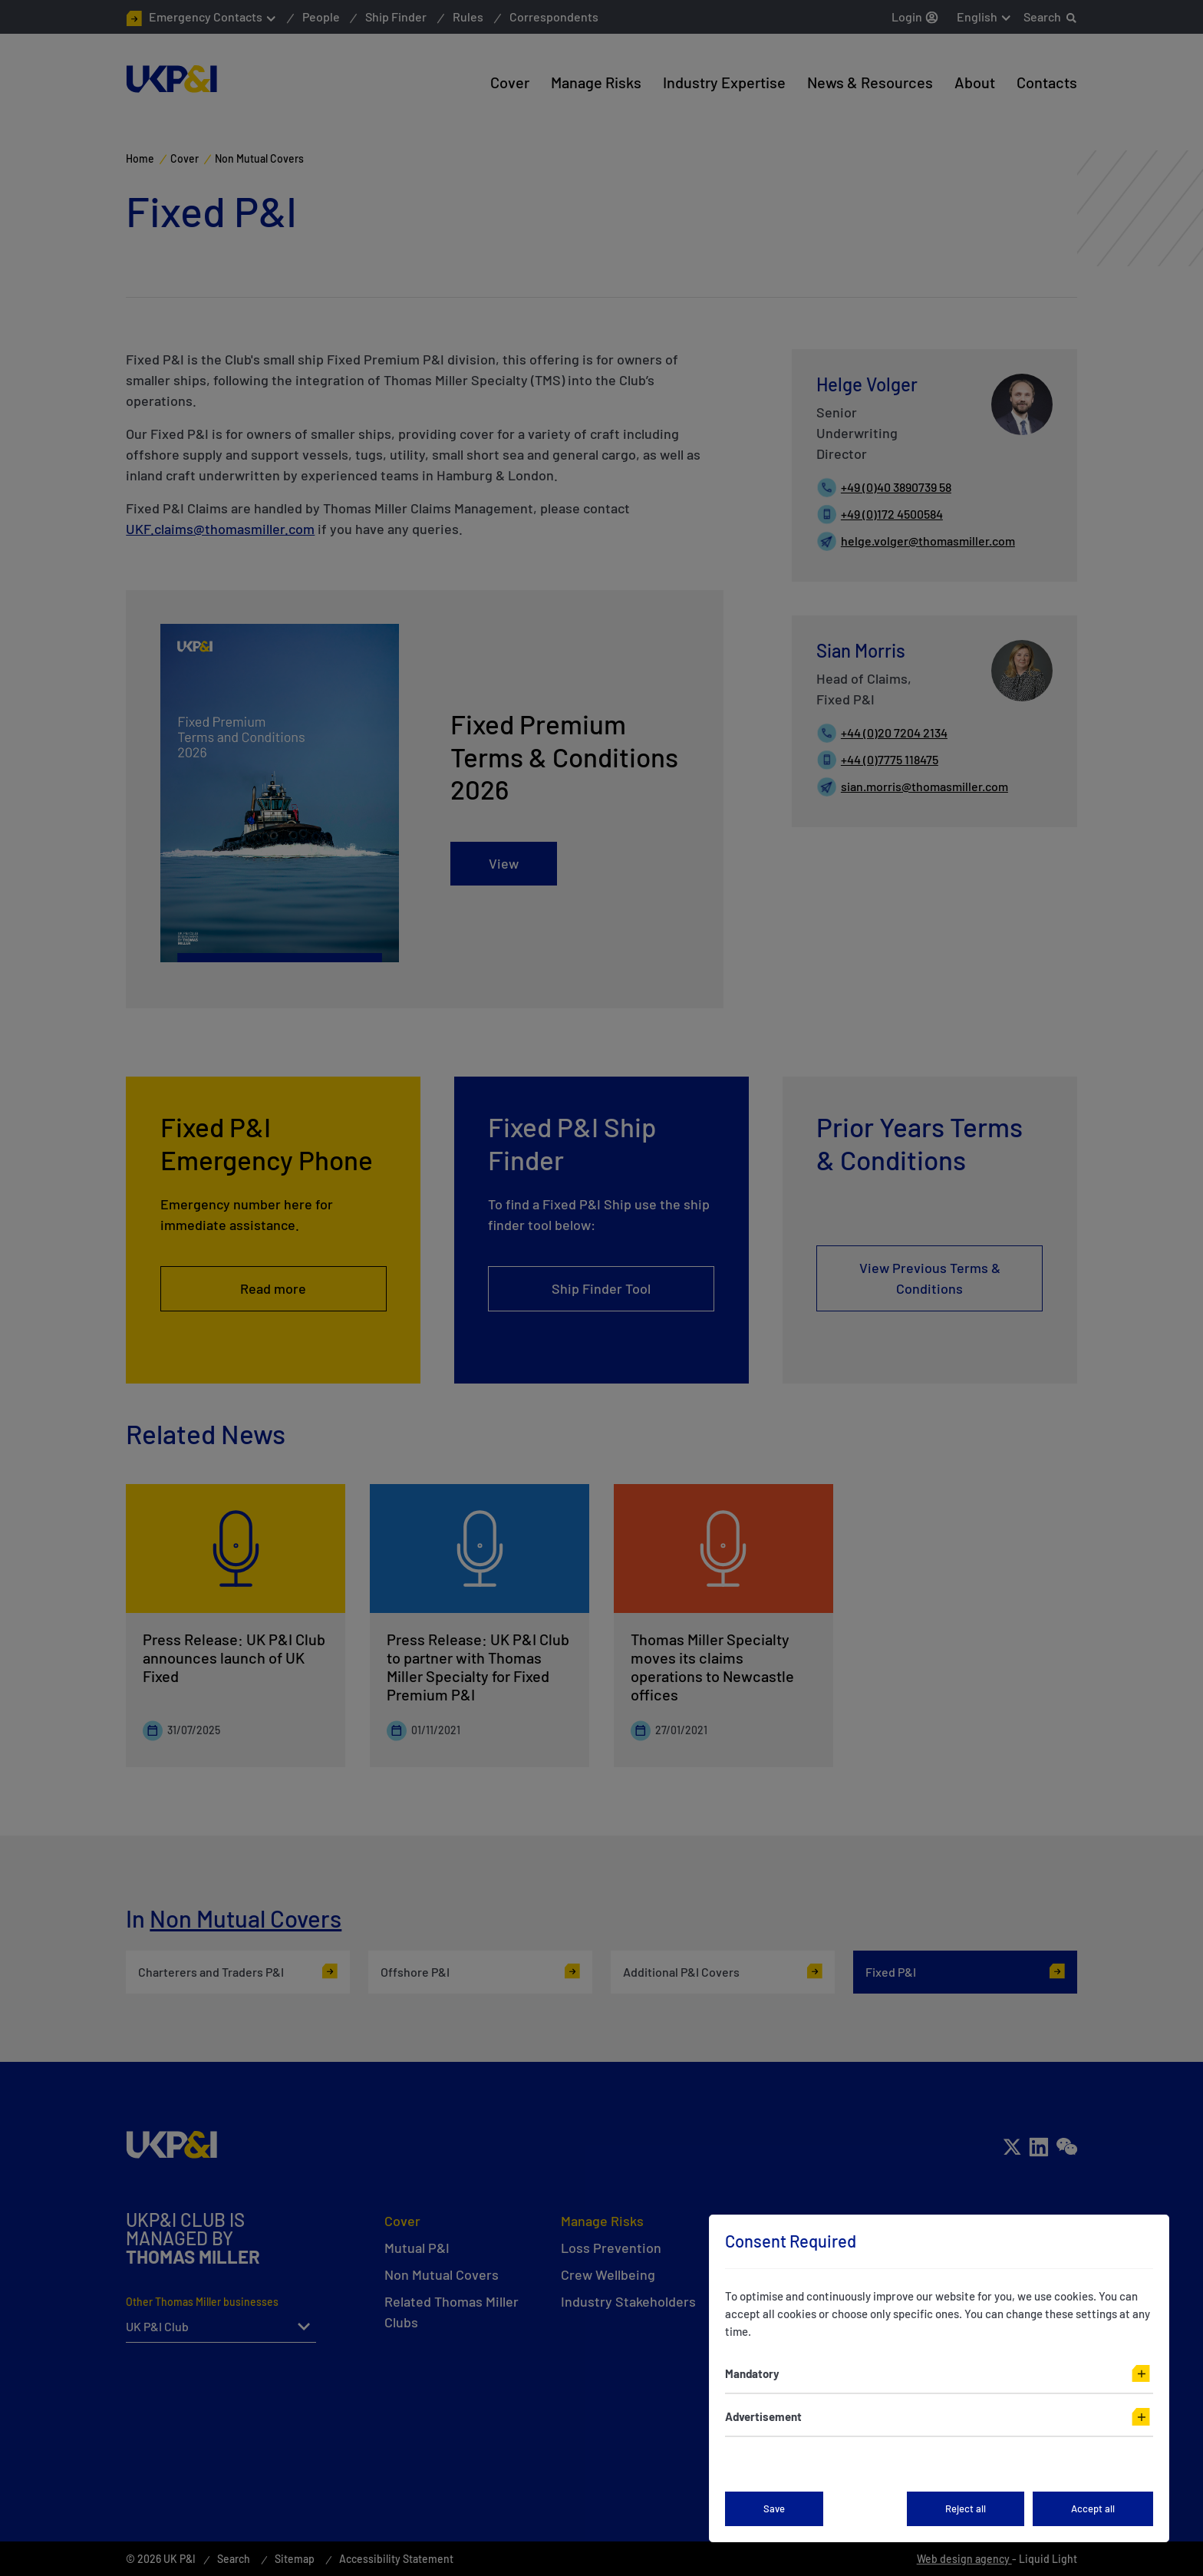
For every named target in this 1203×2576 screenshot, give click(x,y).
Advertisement (763, 2416)
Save (774, 2508)
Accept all (1093, 2508)
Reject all (965, 2508)
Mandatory (752, 2373)
